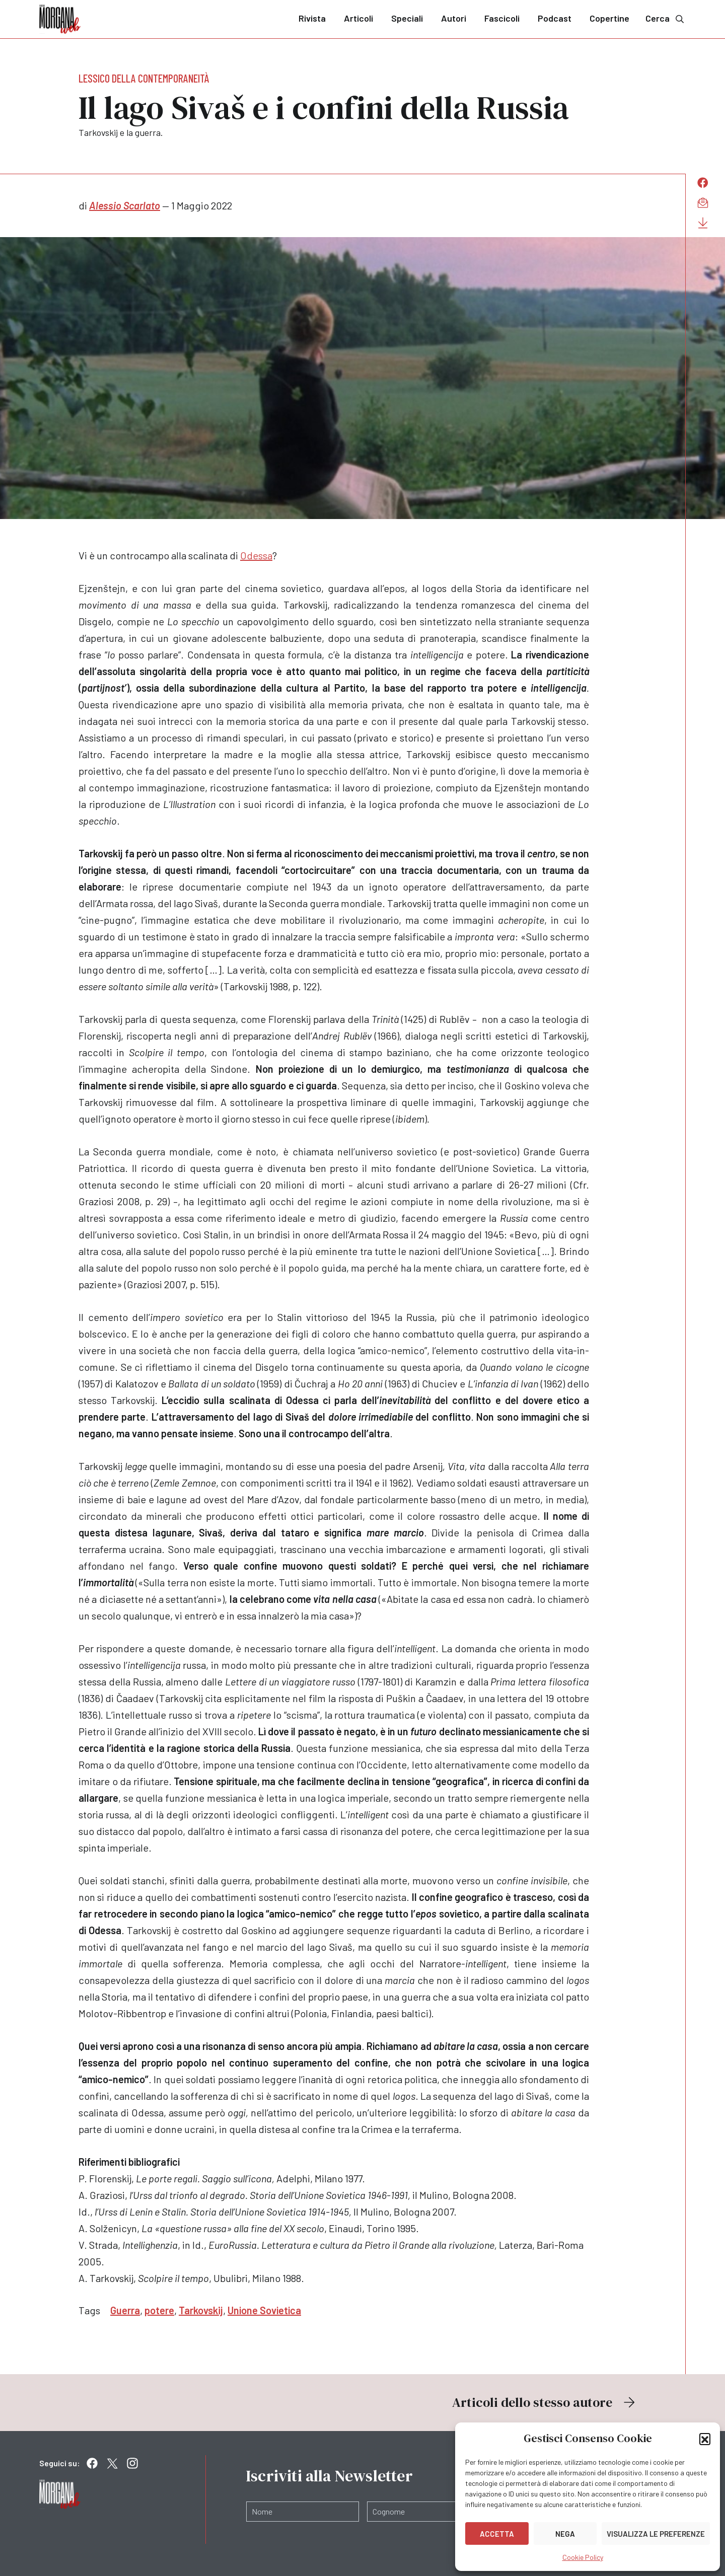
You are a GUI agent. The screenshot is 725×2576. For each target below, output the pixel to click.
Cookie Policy (582, 2557)
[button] (705, 2439)
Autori (453, 18)
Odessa (256, 555)
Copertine (609, 18)
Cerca (665, 18)
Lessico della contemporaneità (144, 78)
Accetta (497, 2533)
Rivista (312, 18)
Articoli (358, 18)
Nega (565, 2533)
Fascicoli (502, 18)
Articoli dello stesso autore (544, 2402)
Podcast (554, 18)
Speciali (407, 18)
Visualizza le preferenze (656, 2533)
